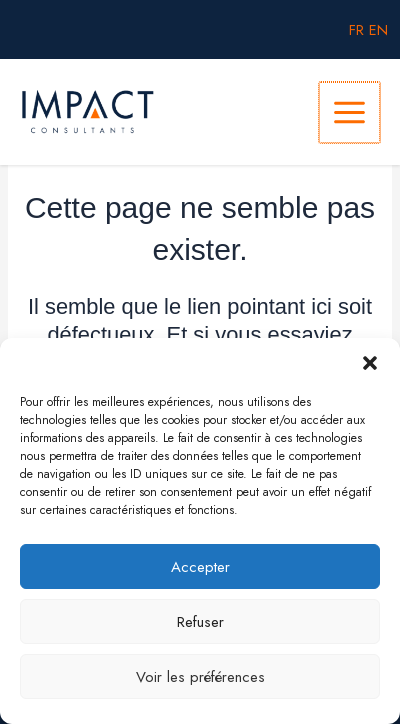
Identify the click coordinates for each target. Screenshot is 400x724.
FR (356, 29)
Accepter (200, 567)
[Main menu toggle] (349, 112)
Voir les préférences (200, 677)
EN (378, 29)
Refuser (200, 622)
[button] (370, 363)
